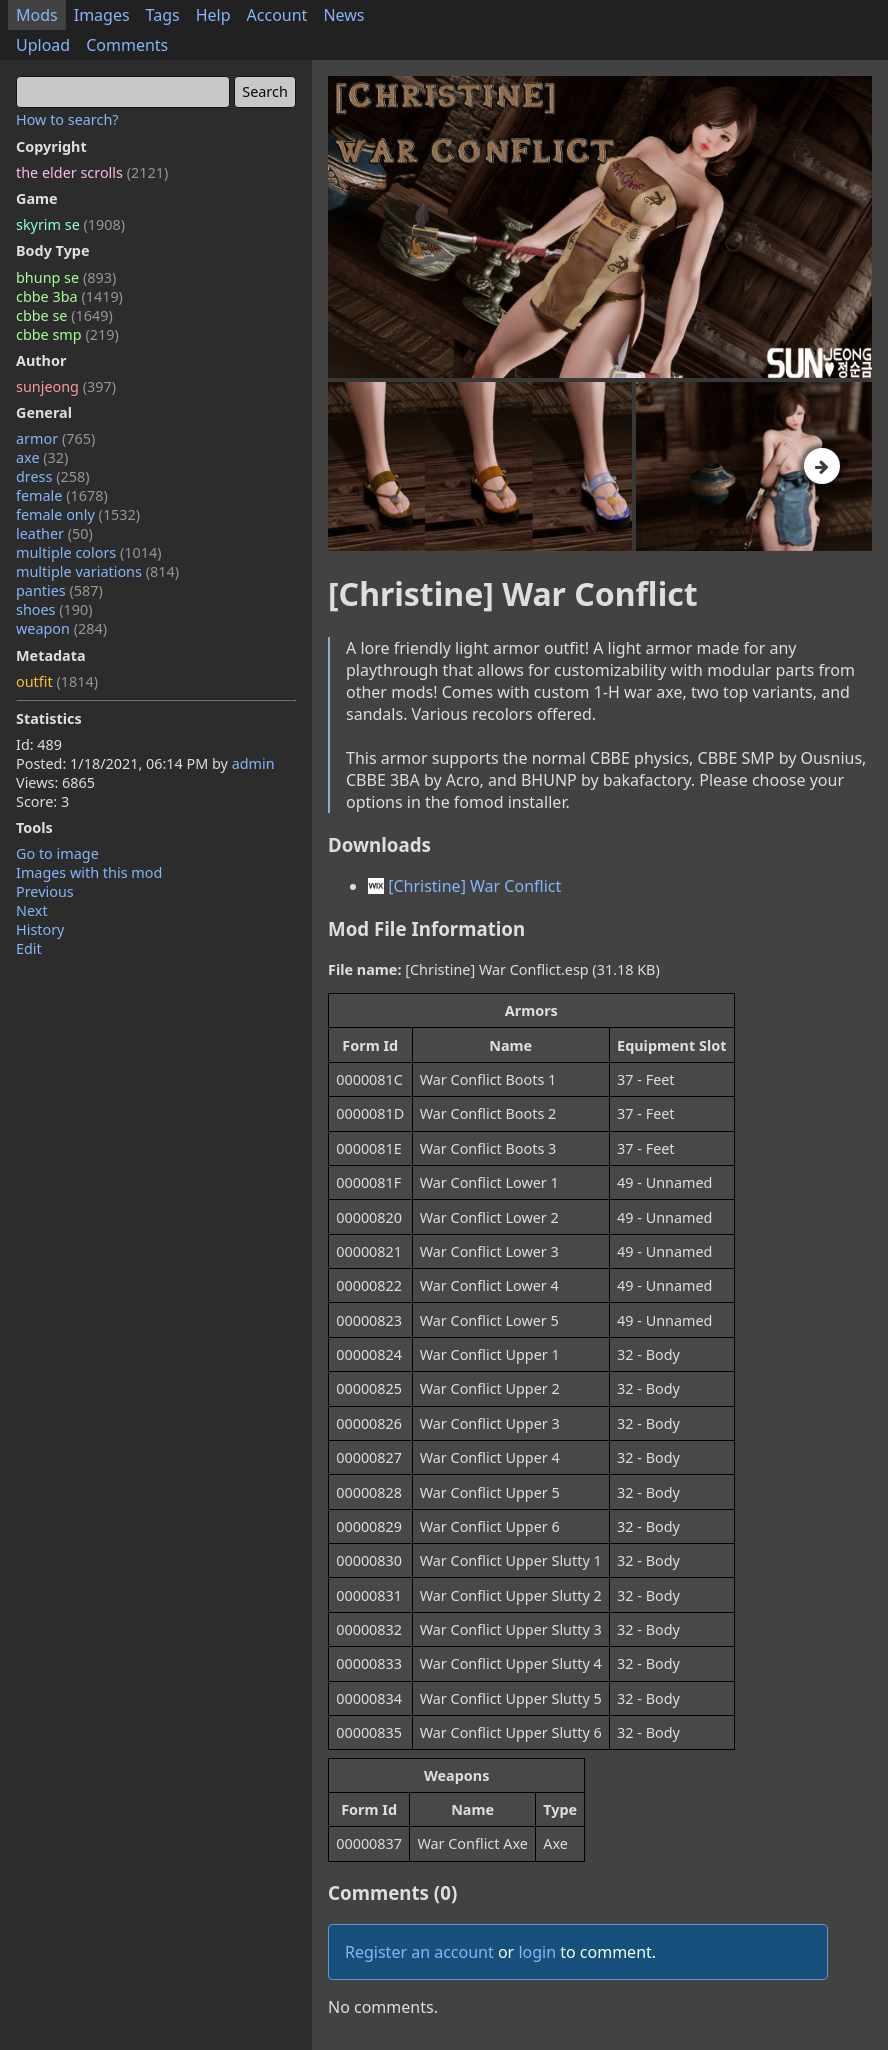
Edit (29, 948)
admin (253, 763)
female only (78, 514)
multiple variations (97, 571)
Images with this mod (89, 872)
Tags (163, 15)
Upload (43, 45)
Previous (45, 891)
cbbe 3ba (69, 296)
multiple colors (89, 552)
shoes (54, 609)
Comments (127, 45)
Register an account (419, 1952)
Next (32, 910)
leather (54, 533)
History (40, 929)
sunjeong (66, 386)
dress (53, 476)
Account (277, 15)
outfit (57, 681)
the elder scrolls (92, 172)
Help (213, 15)
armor (55, 438)
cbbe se (64, 315)
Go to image (57, 853)
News (343, 15)
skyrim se (70, 224)
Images (102, 15)
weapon (61, 628)
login (537, 1952)
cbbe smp (67, 334)
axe (42, 457)
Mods (37, 15)
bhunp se (66, 277)
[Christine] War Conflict (464, 886)
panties (59, 590)
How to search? (67, 119)
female (62, 495)
